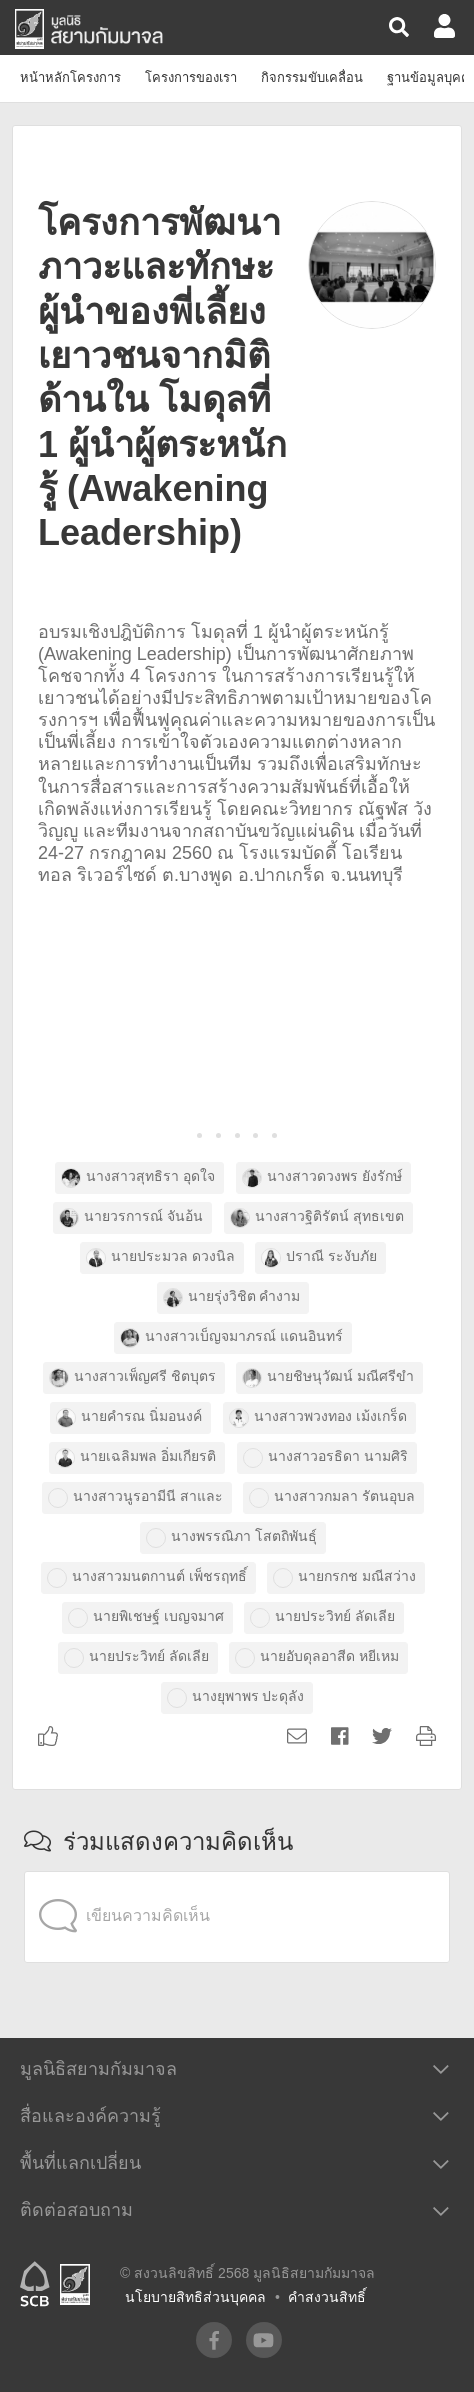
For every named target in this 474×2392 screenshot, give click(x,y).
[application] (237, 1876)
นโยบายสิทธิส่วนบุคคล (195, 2296)
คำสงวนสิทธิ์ (327, 2296)
